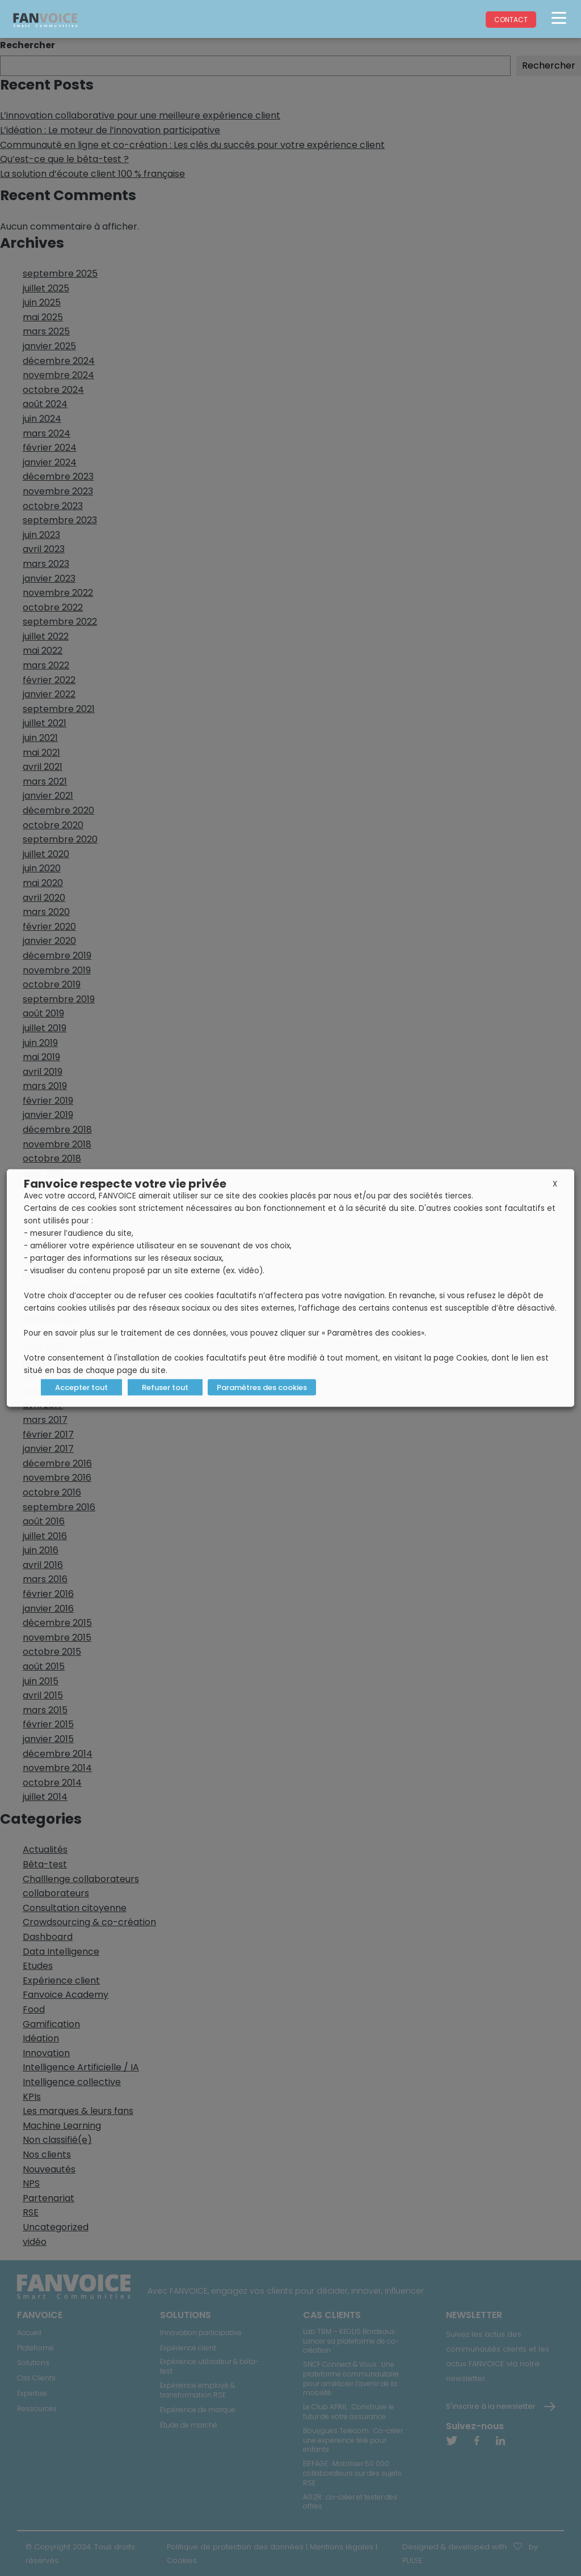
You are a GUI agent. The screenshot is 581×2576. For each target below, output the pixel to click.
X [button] (555, 1184)
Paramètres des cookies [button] (262, 1387)
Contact (511, 19)
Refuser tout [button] (165, 1387)
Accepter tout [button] (81, 1387)
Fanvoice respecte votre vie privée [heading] (125, 1183)
